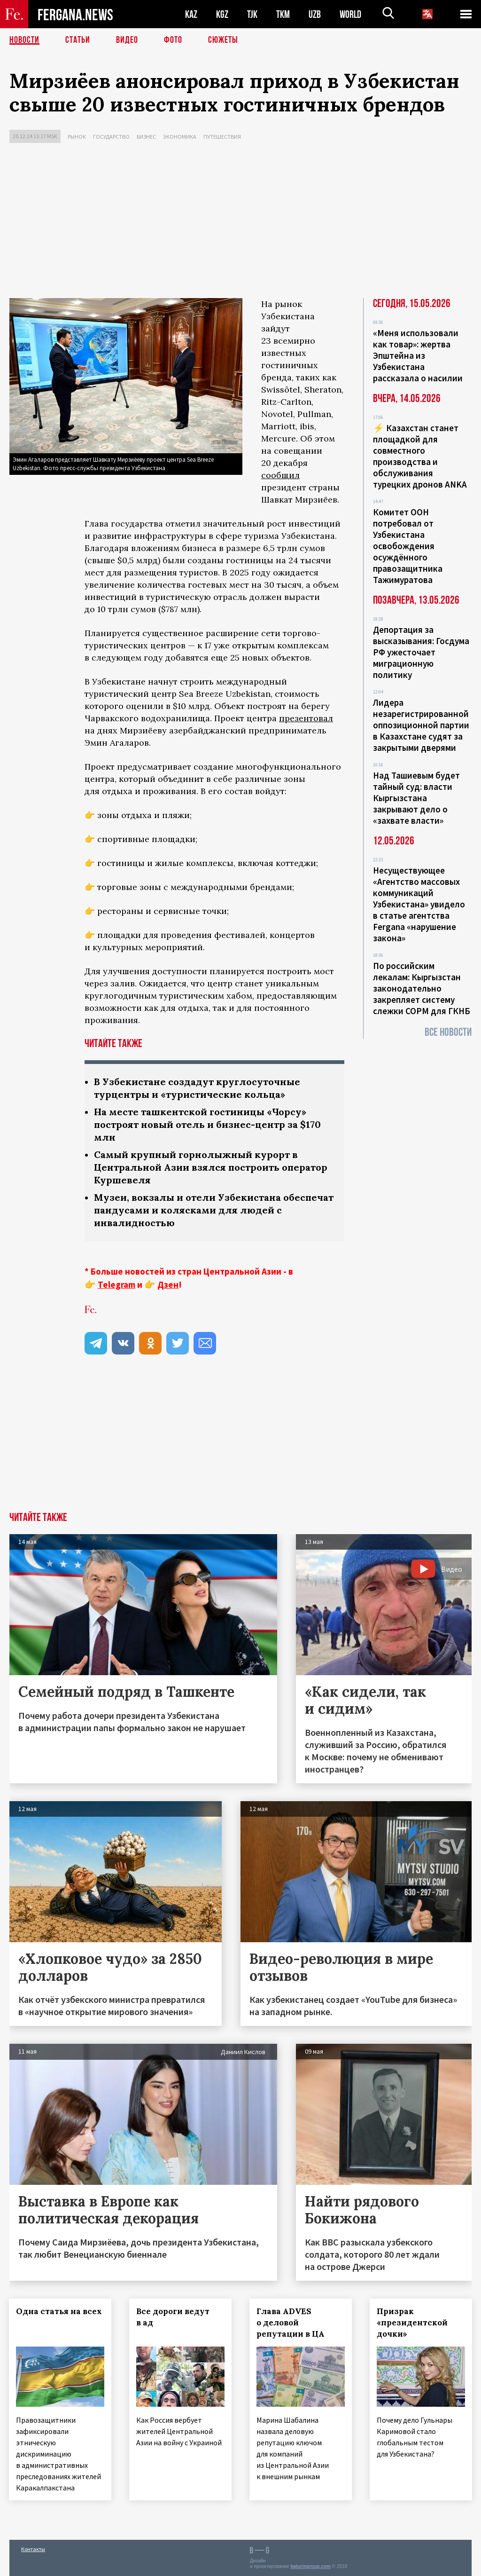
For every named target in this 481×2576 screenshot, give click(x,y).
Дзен (167, 1284)
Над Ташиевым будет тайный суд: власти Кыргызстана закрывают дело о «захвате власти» (416, 798)
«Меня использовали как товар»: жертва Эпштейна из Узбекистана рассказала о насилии (418, 355)
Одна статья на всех (59, 2311)
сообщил (280, 475)
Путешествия (222, 136)
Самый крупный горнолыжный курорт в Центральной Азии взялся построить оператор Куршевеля (210, 1167)
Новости (24, 40)
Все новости (448, 1032)
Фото (173, 40)
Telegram (116, 1284)
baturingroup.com (310, 2565)
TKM (283, 14)
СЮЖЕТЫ (223, 40)
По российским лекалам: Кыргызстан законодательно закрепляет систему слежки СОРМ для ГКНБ (421, 988)
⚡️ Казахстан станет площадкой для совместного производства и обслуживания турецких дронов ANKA (420, 456)
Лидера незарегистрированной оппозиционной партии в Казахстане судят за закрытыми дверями (421, 725)
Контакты (33, 2548)
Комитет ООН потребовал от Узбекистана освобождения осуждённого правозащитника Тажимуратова (407, 545)
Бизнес (146, 136)
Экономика (179, 136)
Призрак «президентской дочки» (412, 2322)
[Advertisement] (240, 223)
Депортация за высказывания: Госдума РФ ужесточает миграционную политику (421, 652)
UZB (315, 14)
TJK (252, 14)
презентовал (306, 718)
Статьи (77, 40)
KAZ (191, 14)
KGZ (222, 14)
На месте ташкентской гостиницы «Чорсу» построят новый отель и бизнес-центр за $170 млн (207, 1124)
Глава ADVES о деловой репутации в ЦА (291, 2322)
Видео (127, 40)
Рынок (77, 136)
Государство (111, 136)
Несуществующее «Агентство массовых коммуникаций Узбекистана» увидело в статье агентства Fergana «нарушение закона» (419, 904)
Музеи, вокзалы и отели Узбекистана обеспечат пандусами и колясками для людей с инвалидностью (214, 1210)
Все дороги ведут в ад (173, 2317)
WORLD (350, 14)
